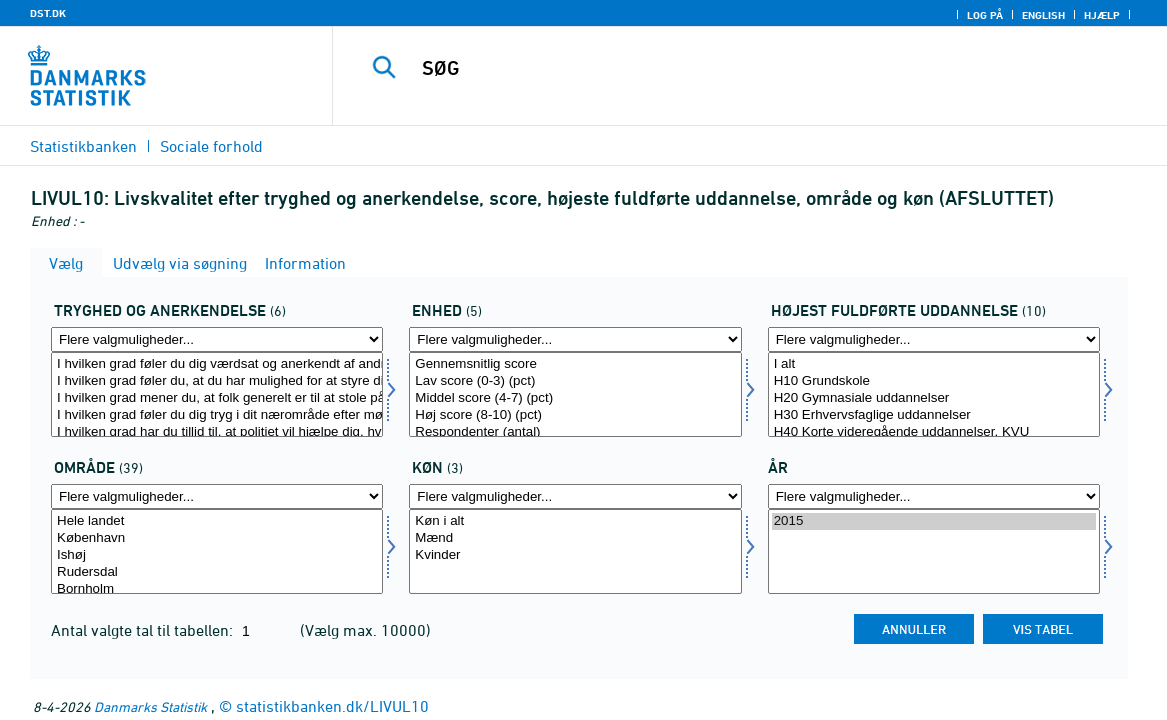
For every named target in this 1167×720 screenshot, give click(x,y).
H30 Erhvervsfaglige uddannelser (934, 415)
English (1043, 15)
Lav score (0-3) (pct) (575, 381)
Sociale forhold (211, 146)
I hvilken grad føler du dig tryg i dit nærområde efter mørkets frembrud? (217, 415)
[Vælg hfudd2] (934, 394)
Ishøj (217, 555)
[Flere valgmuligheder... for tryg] (217, 339)
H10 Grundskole (934, 381)
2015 (934, 521)
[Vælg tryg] (217, 394)
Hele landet (217, 521)
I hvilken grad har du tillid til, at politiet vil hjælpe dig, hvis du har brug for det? (217, 432)
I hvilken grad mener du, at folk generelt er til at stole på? (217, 398)
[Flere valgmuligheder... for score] (575, 339)
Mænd (575, 538)
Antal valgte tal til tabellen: (144, 630)
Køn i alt (575, 521)
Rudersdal (217, 572)
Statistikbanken (83, 146)
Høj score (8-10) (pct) (575, 415)
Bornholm (217, 589)
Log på (985, 15)
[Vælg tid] (934, 551)
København (217, 538)
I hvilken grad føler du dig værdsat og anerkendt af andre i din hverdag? (217, 364)
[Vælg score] (575, 394)
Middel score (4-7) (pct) (575, 398)
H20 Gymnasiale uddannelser (934, 398)
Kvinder (575, 555)
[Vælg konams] (575, 551)
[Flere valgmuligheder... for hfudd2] (934, 339)
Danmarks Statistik (150, 706)
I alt (934, 364)
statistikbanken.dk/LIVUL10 (332, 706)
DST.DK (48, 13)
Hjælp (1102, 15)
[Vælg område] (217, 551)
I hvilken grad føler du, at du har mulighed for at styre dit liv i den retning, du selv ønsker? (217, 381)
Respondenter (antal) (575, 432)
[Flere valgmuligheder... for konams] (575, 496)
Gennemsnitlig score (575, 364)
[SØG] (743, 68)
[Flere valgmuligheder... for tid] (934, 496)
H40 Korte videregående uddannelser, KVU (934, 432)
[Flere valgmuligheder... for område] (217, 496)
